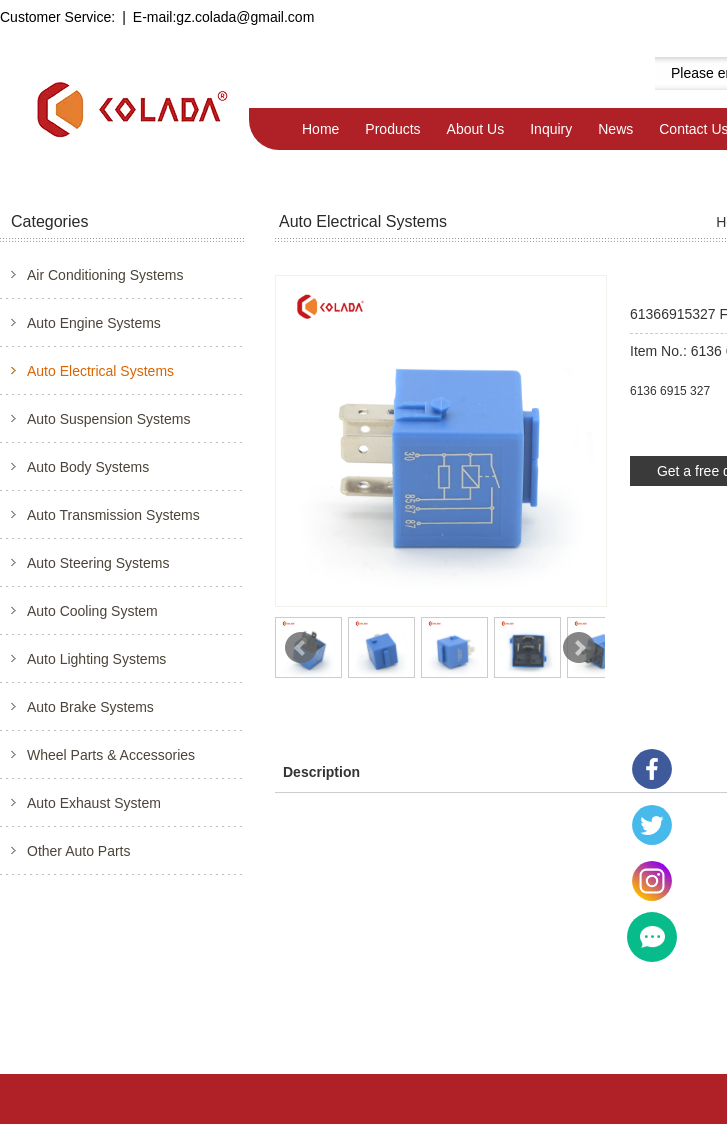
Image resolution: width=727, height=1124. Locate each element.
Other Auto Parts (79, 851)
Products (392, 129)
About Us (476, 129)
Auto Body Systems (88, 467)
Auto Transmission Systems (113, 515)
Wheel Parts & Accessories (111, 755)
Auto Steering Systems (98, 563)
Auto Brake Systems (90, 707)
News (615, 129)
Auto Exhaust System (94, 803)
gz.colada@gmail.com (245, 17)
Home (320, 129)
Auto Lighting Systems (96, 659)
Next (579, 648)
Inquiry (551, 129)
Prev (301, 648)
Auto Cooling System (92, 611)
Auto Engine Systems (94, 323)
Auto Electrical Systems (100, 371)
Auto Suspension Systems (108, 419)
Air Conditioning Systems (105, 275)
